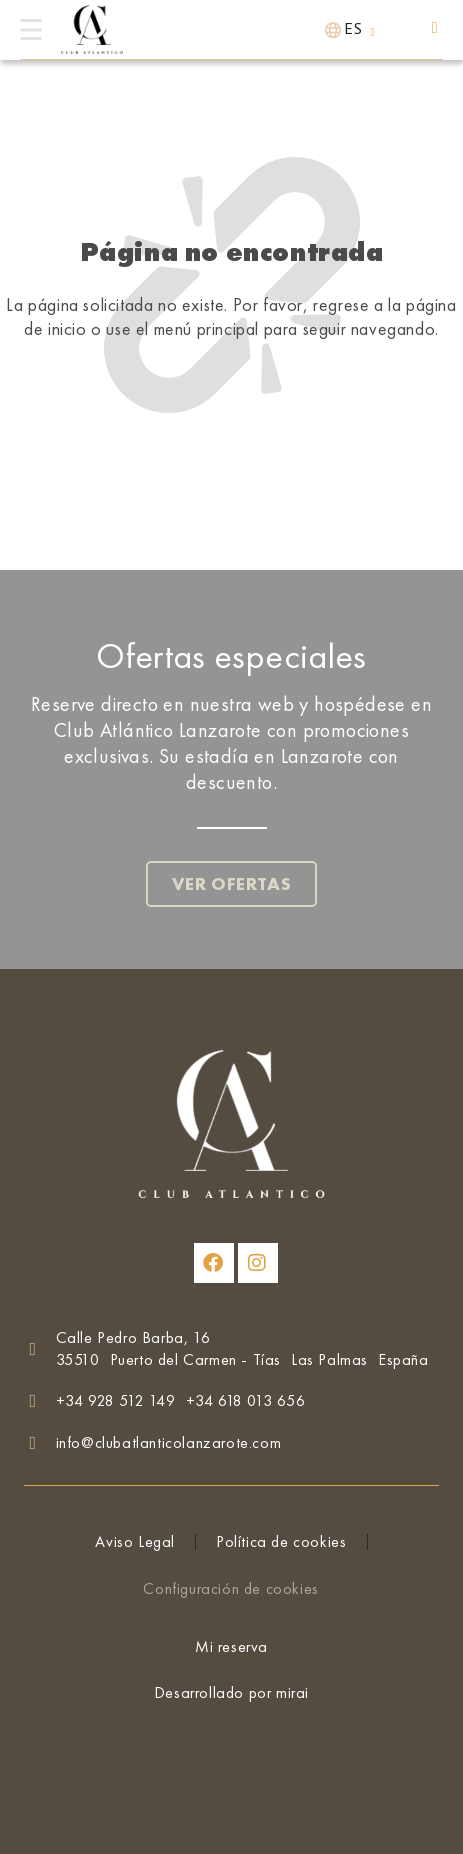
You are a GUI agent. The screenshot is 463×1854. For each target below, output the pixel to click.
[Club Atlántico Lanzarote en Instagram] (258, 1263)
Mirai (292, 1692)
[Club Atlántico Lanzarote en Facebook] (214, 1263)
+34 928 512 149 (116, 1400)
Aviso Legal (135, 1541)
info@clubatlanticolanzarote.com (169, 1442)
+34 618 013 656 (246, 1400)
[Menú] (30, 29)
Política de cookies (281, 1541)
